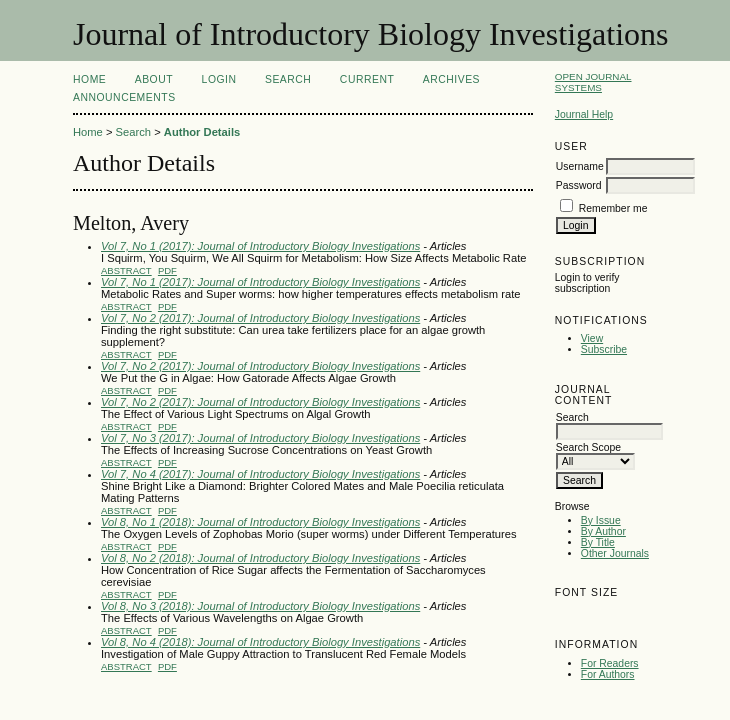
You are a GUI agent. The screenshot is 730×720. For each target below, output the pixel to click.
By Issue (601, 520)
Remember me (613, 208)
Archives (451, 79)
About (154, 79)
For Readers (610, 663)
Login (219, 79)
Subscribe (604, 349)
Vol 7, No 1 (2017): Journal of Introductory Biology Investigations (260, 246)
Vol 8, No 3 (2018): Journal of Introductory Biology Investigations (260, 606)
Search (288, 79)
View (592, 338)
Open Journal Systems (593, 82)
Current (367, 79)
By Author (603, 531)
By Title (598, 542)
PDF (167, 270)
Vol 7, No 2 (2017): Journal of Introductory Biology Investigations (260, 318)
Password (579, 185)
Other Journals (615, 553)
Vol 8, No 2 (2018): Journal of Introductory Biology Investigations (260, 558)
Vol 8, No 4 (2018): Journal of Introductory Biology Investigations (260, 642)
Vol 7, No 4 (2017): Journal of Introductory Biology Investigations (260, 474)
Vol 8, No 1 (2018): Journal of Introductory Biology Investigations (260, 522)
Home (89, 79)
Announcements (124, 97)
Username (580, 166)
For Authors (608, 674)
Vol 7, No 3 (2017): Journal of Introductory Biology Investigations (260, 438)
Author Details (202, 132)
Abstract (126, 270)
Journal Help (584, 114)
